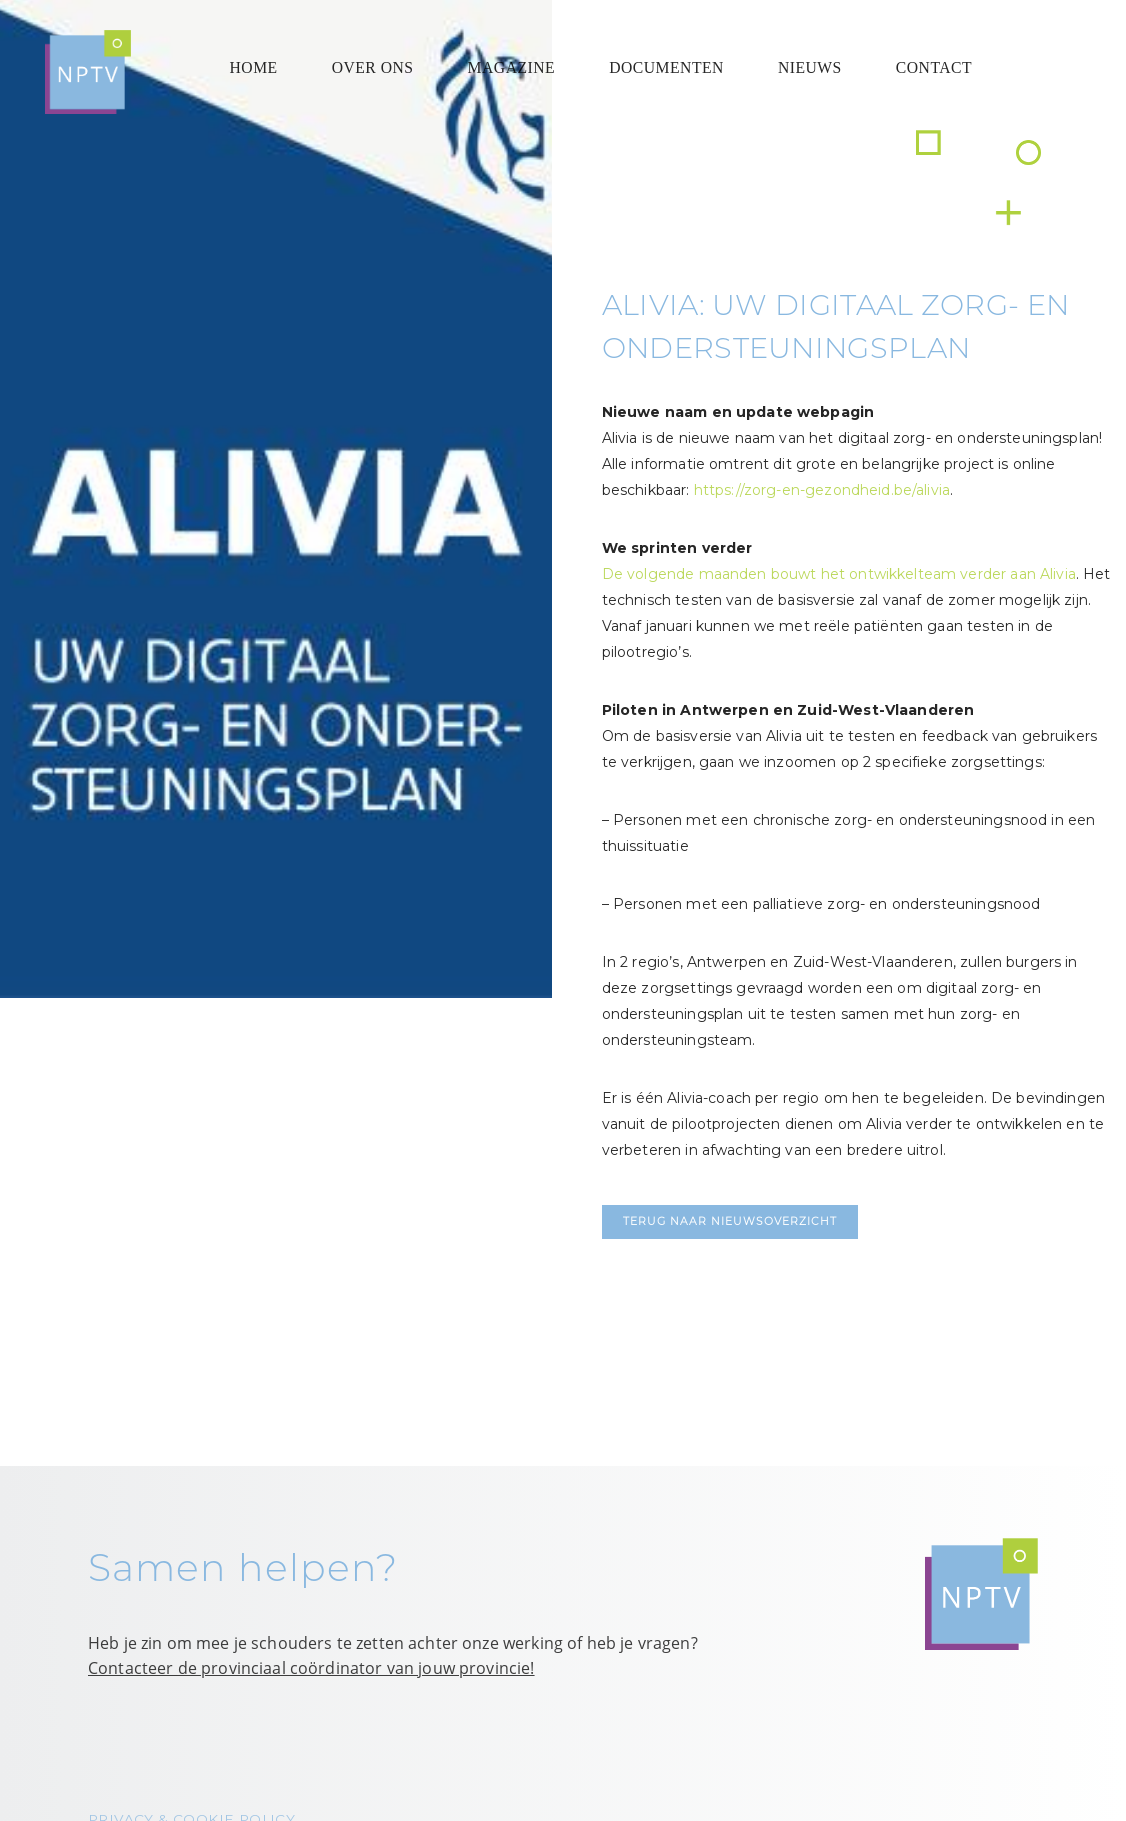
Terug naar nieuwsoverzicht (730, 1221)
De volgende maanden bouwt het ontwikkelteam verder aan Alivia (839, 574)
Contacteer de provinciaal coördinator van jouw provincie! (311, 1668)
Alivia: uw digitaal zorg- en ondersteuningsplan (835, 326)
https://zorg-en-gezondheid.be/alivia (822, 490)
